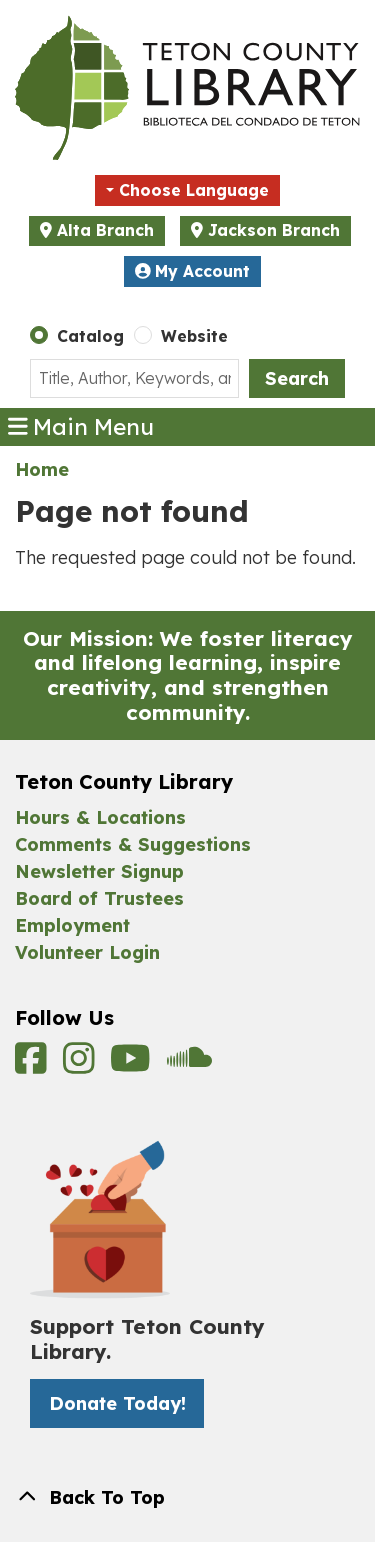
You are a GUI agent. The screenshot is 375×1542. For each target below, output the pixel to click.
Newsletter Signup (99, 871)
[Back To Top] (187, 1497)
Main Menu (81, 427)
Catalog (90, 336)
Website (194, 336)
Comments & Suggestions (133, 844)
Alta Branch (105, 230)
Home (42, 469)
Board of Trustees (99, 898)
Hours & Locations (100, 817)
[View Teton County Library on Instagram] (82, 1065)
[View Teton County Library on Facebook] (34, 1065)
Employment (72, 925)
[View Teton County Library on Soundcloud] (189, 1065)
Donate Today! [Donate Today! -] (117, 1403)
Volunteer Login (87, 952)
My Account (193, 271)
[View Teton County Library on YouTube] (133, 1065)
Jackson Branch (274, 230)
